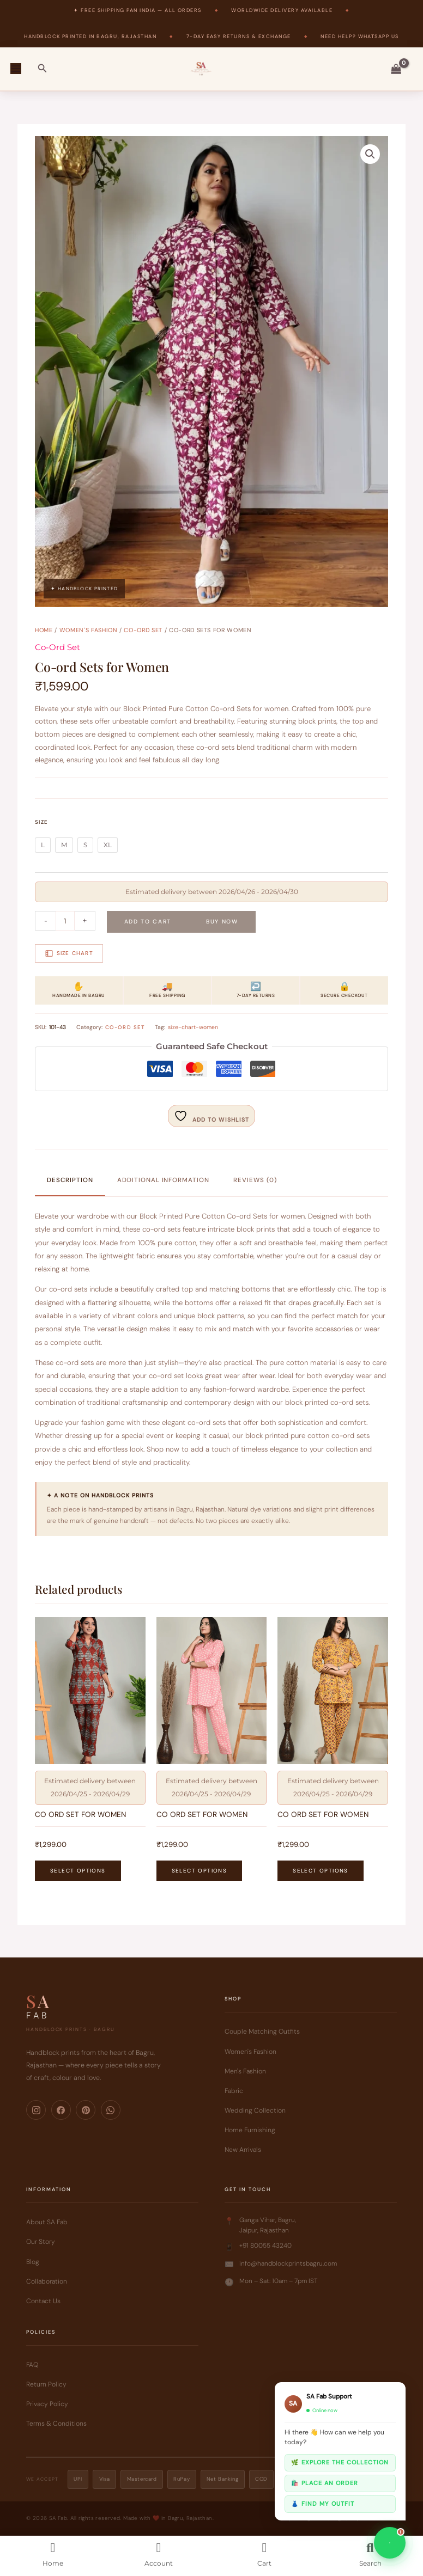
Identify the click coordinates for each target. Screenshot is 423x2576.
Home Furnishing (250, 2130)
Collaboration (46, 2281)
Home (44, 630)
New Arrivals (243, 2150)
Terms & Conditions (56, 2424)
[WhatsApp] (110, 2110)
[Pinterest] (85, 2110)
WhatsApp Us (378, 36)
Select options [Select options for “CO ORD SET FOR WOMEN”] (77, 1871)
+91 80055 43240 (265, 2246)
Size (41, 821)
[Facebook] (61, 2110)
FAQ (32, 2364)
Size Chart (69, 953)
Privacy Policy (47, 2404)
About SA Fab (47, 2222)
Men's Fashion (245, 2071)
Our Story (40, 2242)
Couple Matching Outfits (262, 2032)
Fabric (234, 2091)
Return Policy (46, 2384)
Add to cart (147, 921)
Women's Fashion (88, 630)
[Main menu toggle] (15, 69)
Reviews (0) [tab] (254, 1180)
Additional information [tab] (163, 1180)
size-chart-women (193, 1026)
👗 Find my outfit (322, 2503)
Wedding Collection (255, 2110)
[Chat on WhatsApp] (390, 2543)
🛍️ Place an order (324, 2483)
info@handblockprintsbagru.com (288, 2263)
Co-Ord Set (143, 630)
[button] (42, 69)
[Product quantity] (65, 921)
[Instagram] (36, 2110)
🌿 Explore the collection (340, 2462)
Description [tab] (70, 1180)
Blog (32, 2261)
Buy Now (222, 921)
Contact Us (43, 2301)
